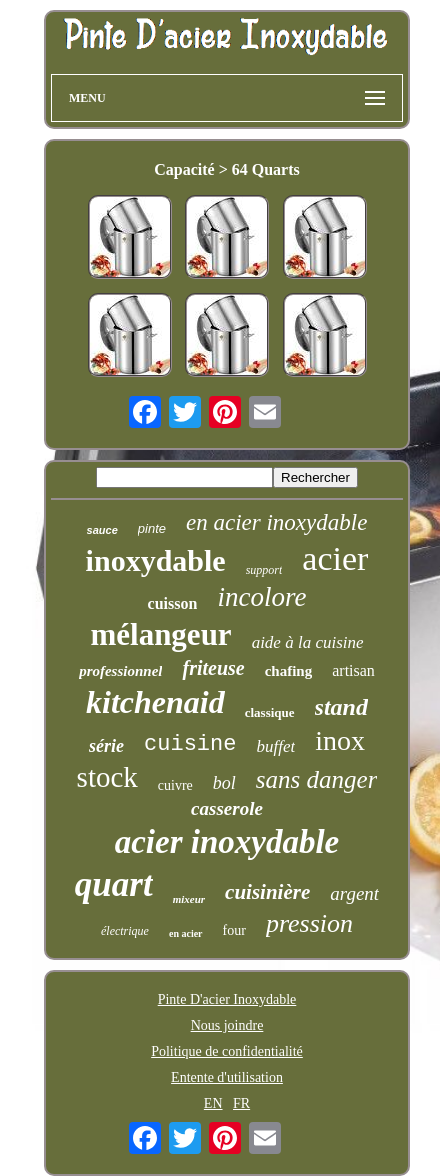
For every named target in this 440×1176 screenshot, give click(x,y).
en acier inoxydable (276, 522)
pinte (152, 528)
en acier (186, 933)
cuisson (173, 603)
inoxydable (156, 560)
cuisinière (267, 892)
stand (341, 707)
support (264, 570)
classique (270, 712)
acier (335, 558)
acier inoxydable (227, 842)
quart (114, 884)
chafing (289, 671)
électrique (125, 931)
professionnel (120, 671)
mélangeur (160, 634)
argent (354, 893)
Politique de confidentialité (227, 1051)
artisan (353, 670)
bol (224, 783)
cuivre (175, 785)
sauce (102, 530)
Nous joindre (227, 1025)
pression (309, 923)
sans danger (317, 779)
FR (241, 1103)
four (234, 930)
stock (107, 777)
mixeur (189, 899)
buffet (275, 746)
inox (340, 740)
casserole (227, 808)
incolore (261, 597)
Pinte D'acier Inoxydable (227, 999)
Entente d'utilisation (227, 1077)
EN (213, 1103)
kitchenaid (155, 702)
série (106, 746)
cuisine (190, 744)
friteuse (213, 668)
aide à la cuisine (308, 642)
